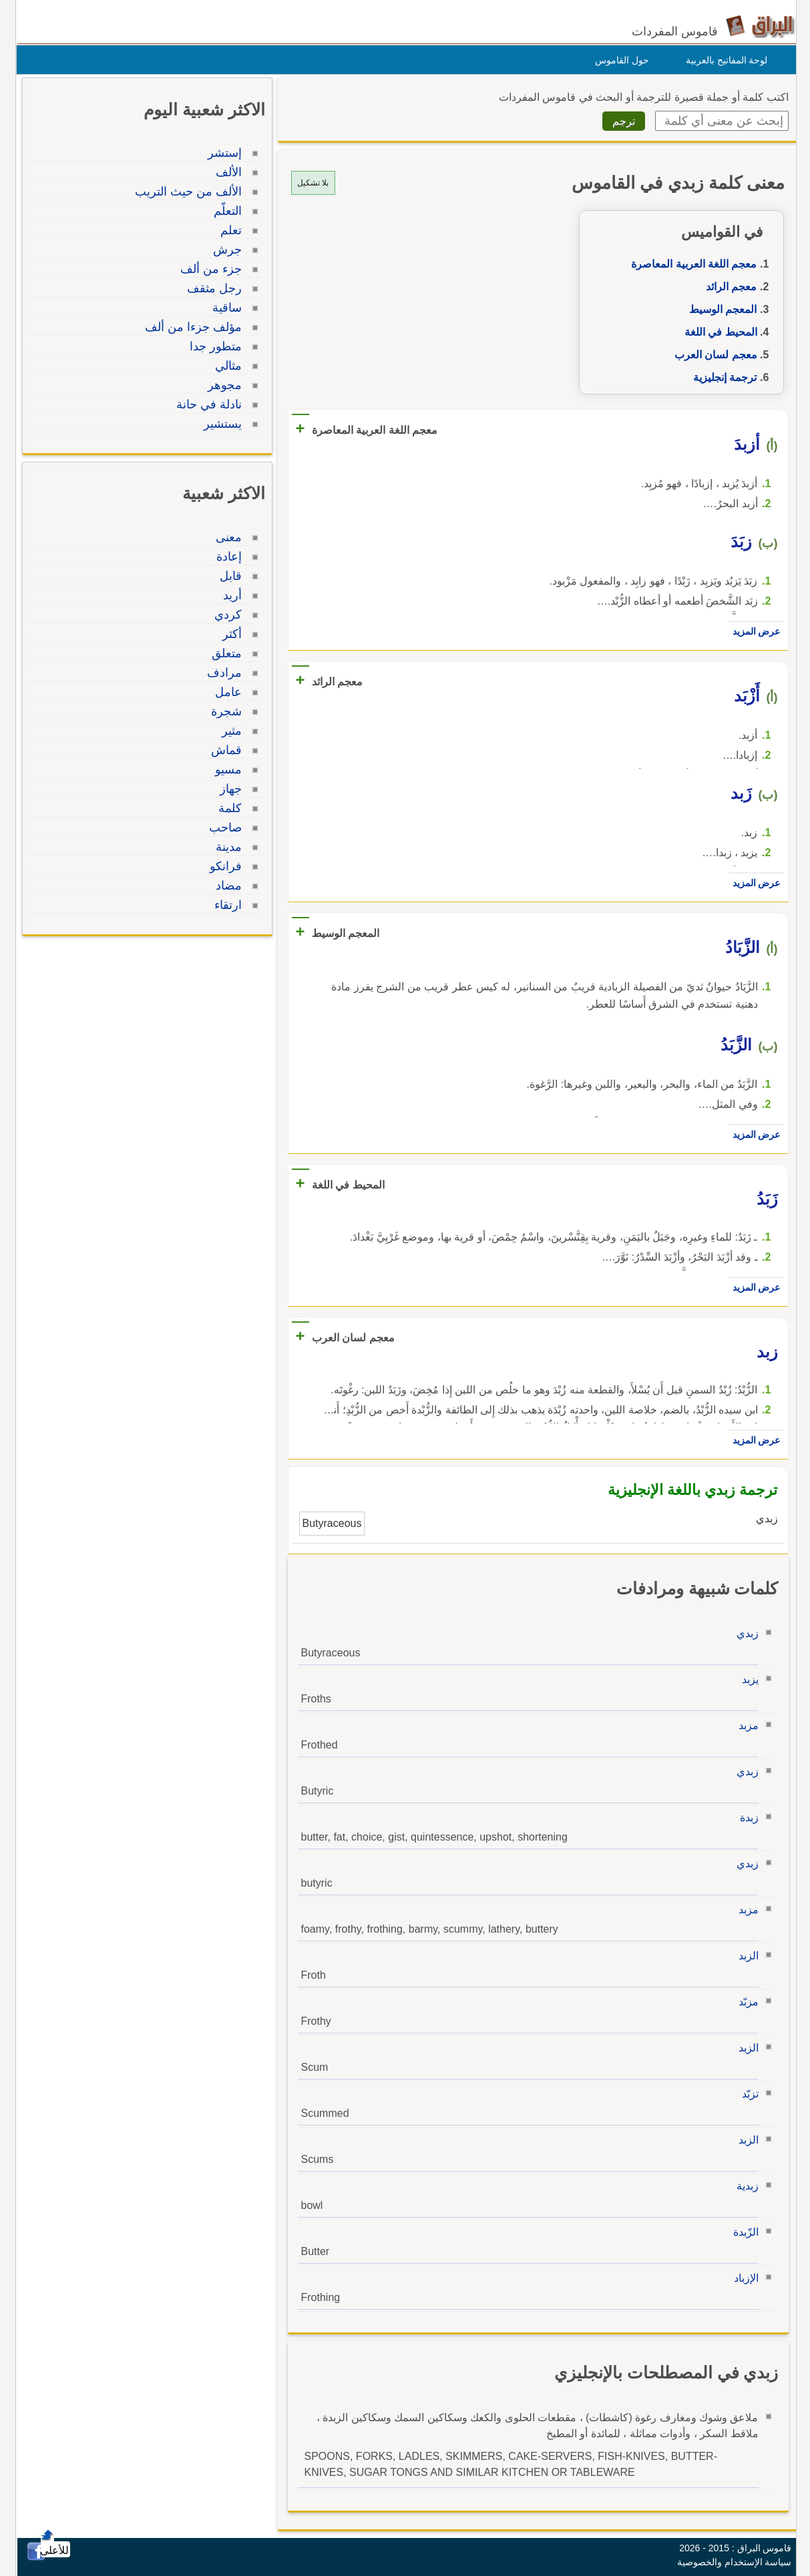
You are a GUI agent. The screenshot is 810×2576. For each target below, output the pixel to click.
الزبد (745, 1955)
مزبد (745, 1725)
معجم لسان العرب (712, 354)
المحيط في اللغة (717, 332)
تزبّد (747, 2094)
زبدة (746, 1817)
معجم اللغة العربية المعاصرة (690, 264)
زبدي (744, 1633)
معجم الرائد (727, 286)
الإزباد (743, 2278)
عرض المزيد (753, 631)
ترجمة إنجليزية (721, 377)
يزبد (747, 1679)
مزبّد (745, 2001)
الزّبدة (742, 2232)
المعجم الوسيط (719, 309)
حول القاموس (619, 60)
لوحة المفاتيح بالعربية (723, 60)
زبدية (744, 2186)
